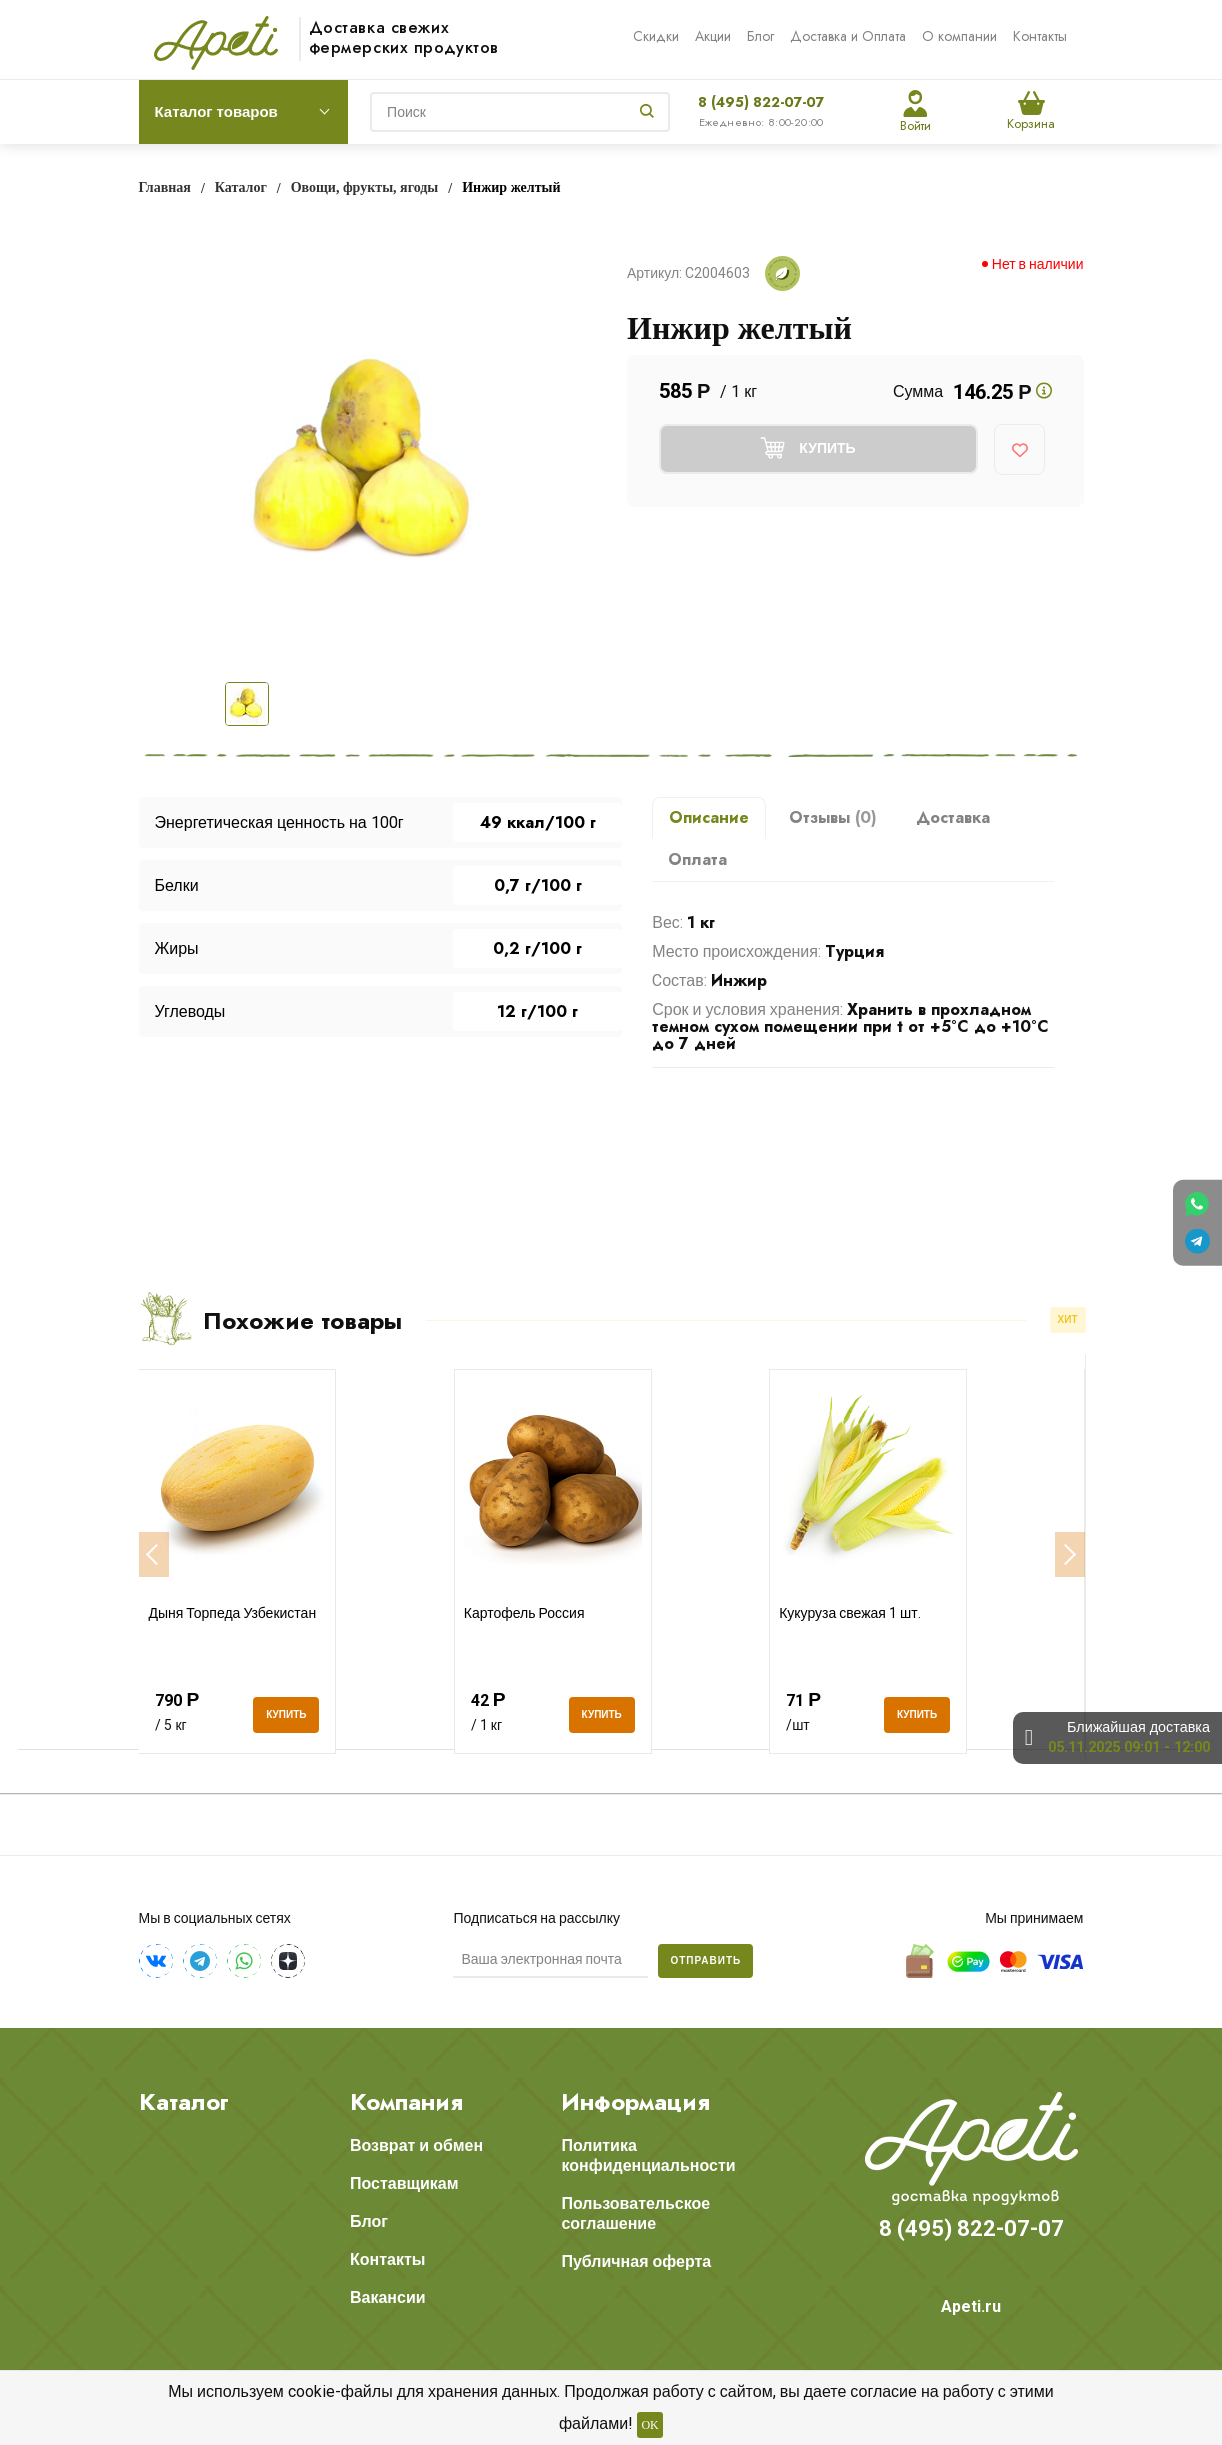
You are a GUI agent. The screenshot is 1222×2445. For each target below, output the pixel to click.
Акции (713, 36)
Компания (406, 2102)
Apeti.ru (971, 2306)
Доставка (953, 817)
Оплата (697, 859)
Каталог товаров (216, 112)
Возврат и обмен (416, 2145)
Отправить (705, 1960)
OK (649, 2425)
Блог (760, 36)
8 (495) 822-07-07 (761, 102)
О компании (959, 36)
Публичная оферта (636, 2261)
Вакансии (388, 2297)
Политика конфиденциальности (648, 2155)
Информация (635, 2102)
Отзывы (833, 817)
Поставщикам (404, 2183)
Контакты (1040, 36)
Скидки (656, 36)
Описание (709, 817)
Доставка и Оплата (848, 36)
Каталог (184, 2102)
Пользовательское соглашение (635, 2213)
